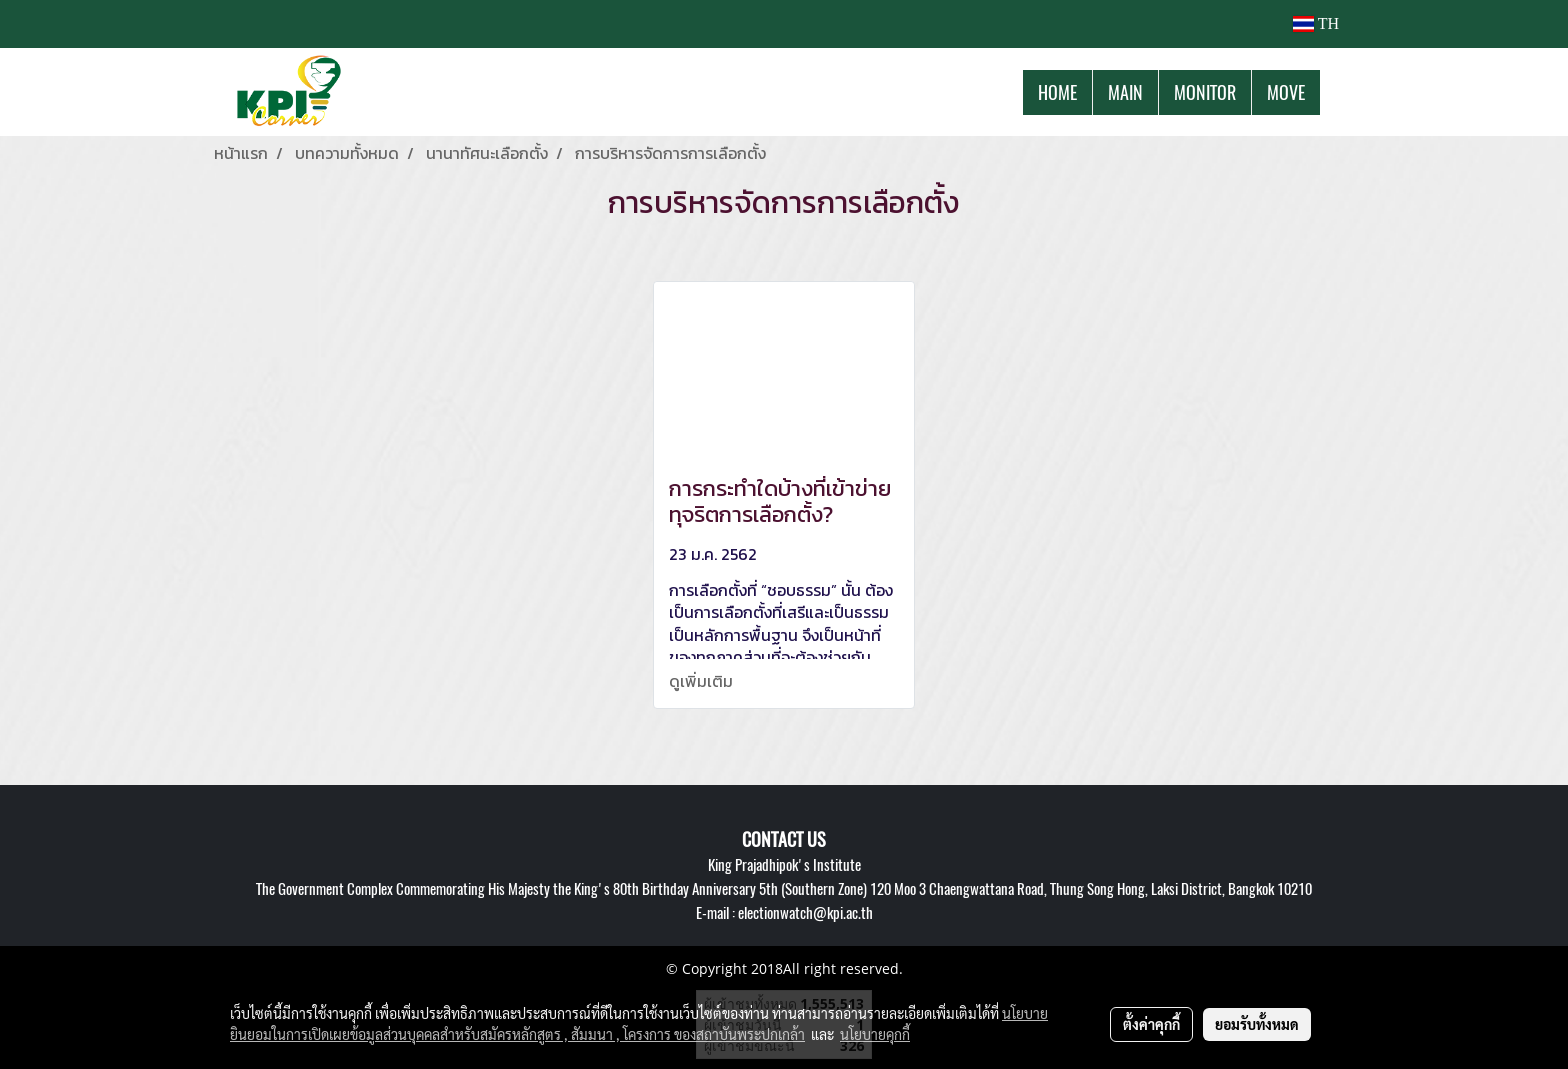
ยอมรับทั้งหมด (1257, 1024)
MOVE (1286, 92)
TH (1316, 23)
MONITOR (1205, 92)
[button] (1338, 92)
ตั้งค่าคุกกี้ (1151, 1024)
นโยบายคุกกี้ (875, 1034)
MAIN (1125, 92)
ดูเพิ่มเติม (703, 681)
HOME (1057, 92)
